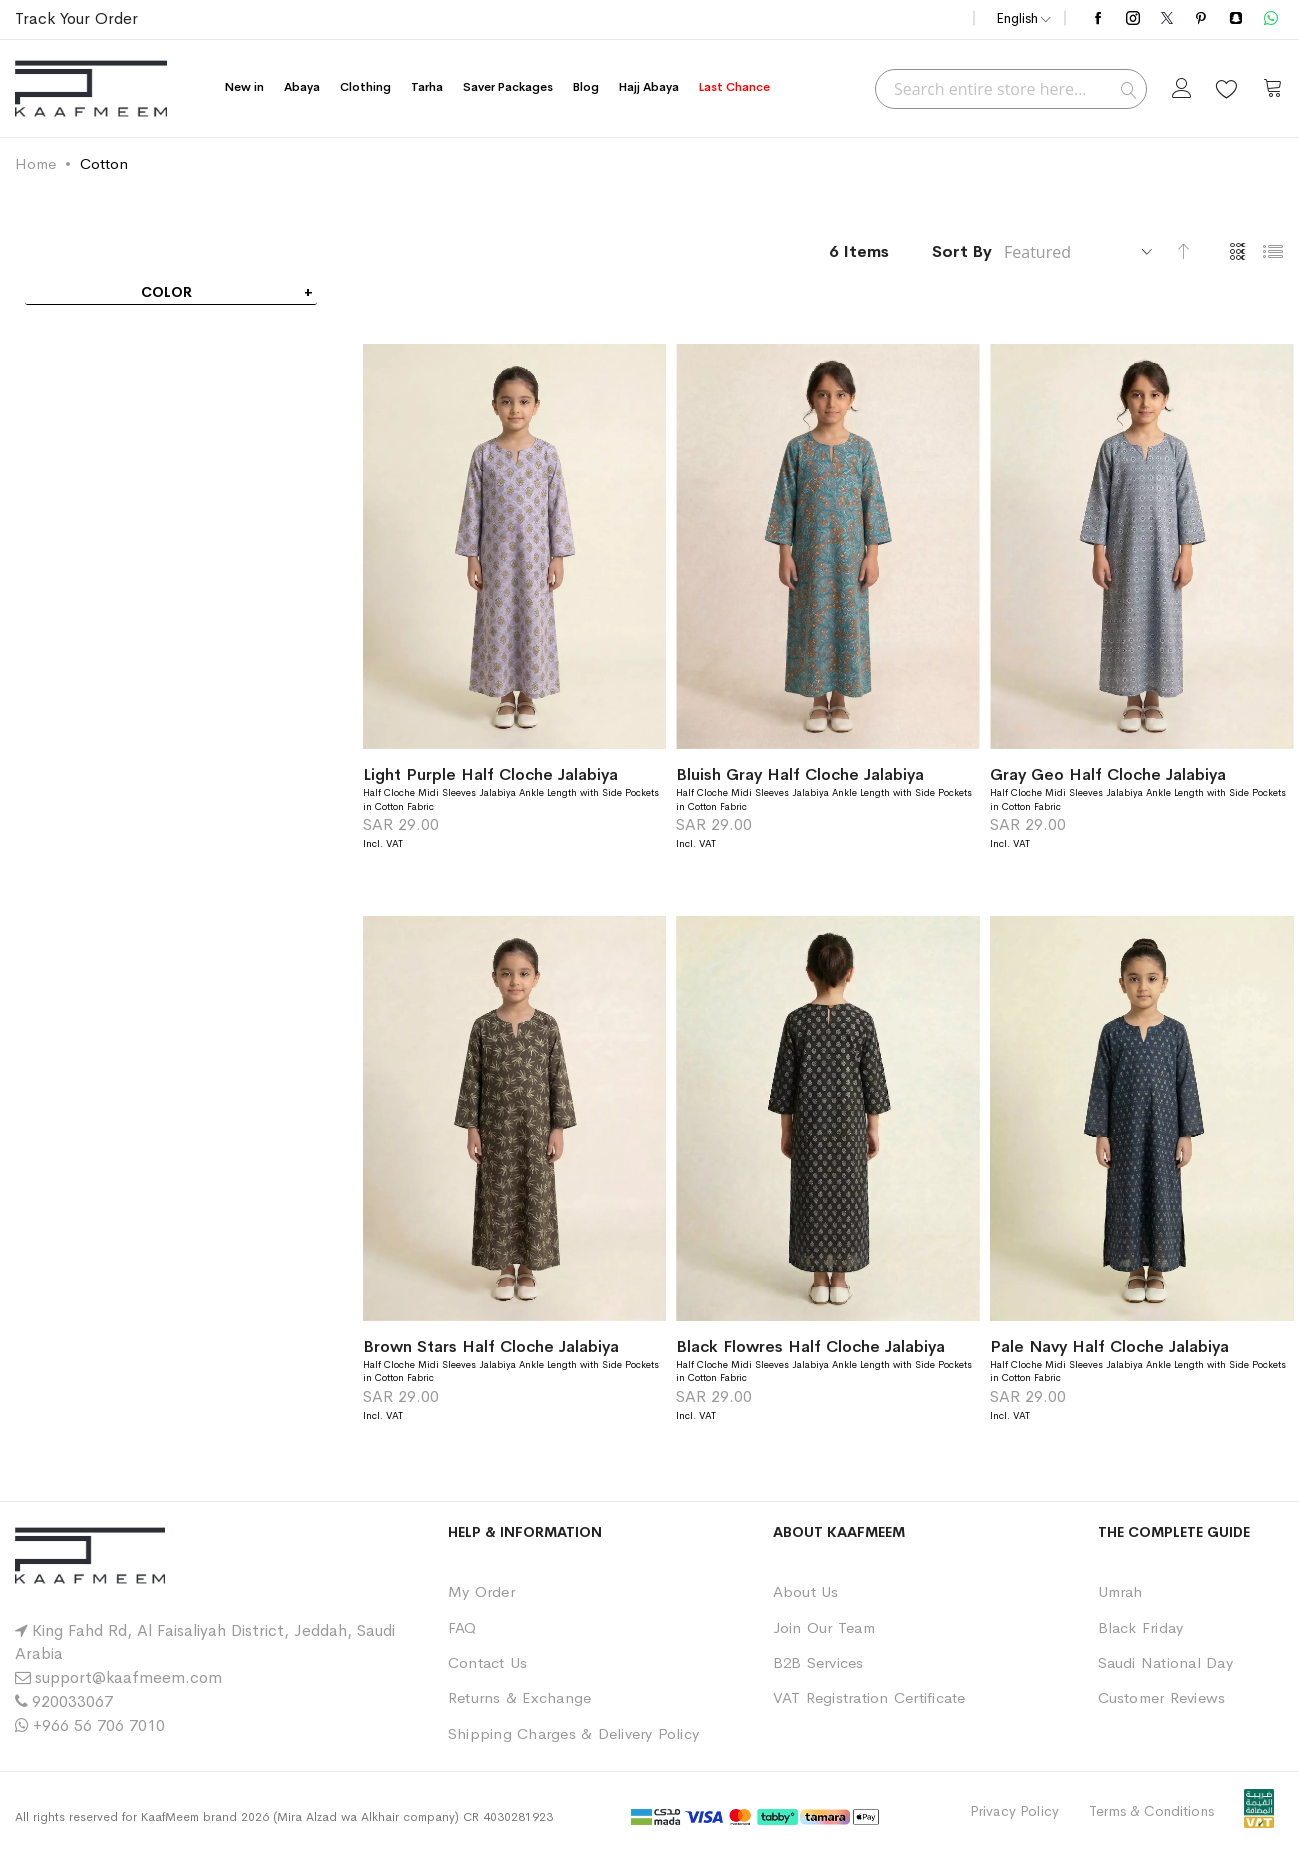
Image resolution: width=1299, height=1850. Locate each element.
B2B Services (818, 1662)
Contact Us (487, 1662)
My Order (481, 1591)
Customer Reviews (1162, 1697)
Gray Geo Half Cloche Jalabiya (1108, 774)
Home (35, 163)
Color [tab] (166, 292)
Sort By (962, 251)
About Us (806, 1591)
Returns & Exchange (519, 1697)
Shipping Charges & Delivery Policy (573, 1733)
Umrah (1120, 1591)
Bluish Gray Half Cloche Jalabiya (800, 774)
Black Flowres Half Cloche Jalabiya (810, 1346)
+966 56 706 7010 (99, 1725)
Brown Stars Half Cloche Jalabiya (491, 1346)
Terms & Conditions (1151, 1811)
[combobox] (1011, 89)
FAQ (462, 1627)
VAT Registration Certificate (869, 1697)
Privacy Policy (1014, 1811)
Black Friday (1141, 1627)
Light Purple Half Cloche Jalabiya (490, 774)
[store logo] (91, 88)
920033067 (72, 1701)
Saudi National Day (1165, 1662)
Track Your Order (76, 18)
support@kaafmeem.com (128, 1677)
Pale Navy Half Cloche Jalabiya (1109, 1346)
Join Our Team (824, 1627)
